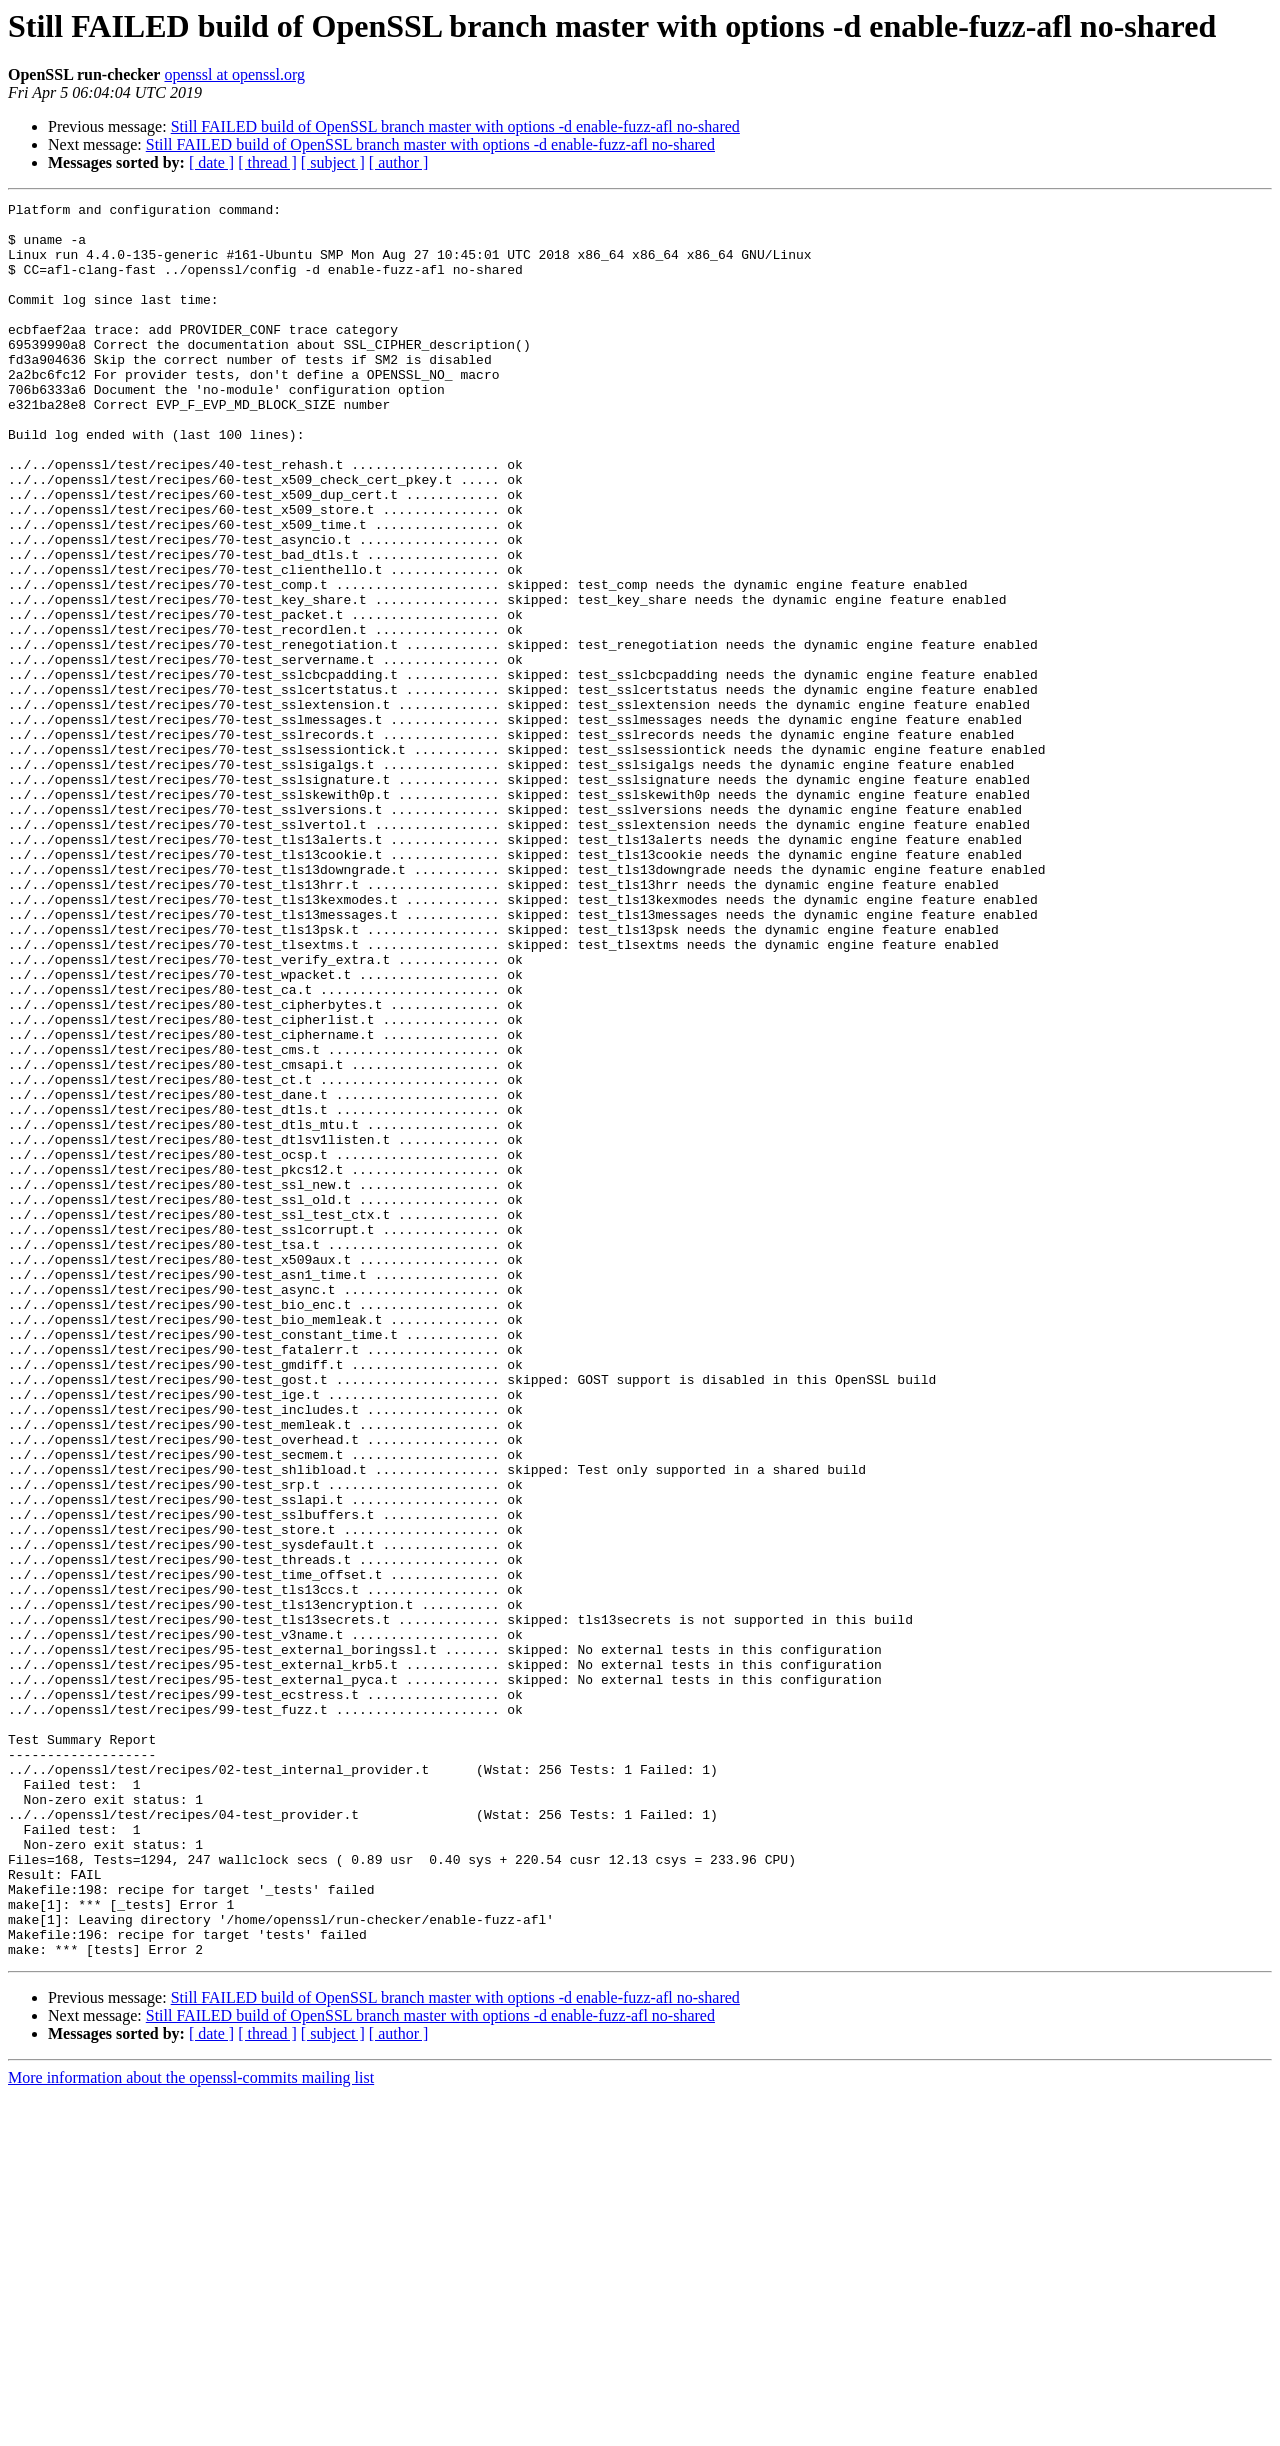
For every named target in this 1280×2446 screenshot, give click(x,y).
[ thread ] (267, 162)
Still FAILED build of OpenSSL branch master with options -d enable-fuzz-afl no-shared (455, 126)
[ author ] (399, 162)
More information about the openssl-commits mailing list (191, 2428)
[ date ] (211, 162)
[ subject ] (333, 162)
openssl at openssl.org (234, 74)
